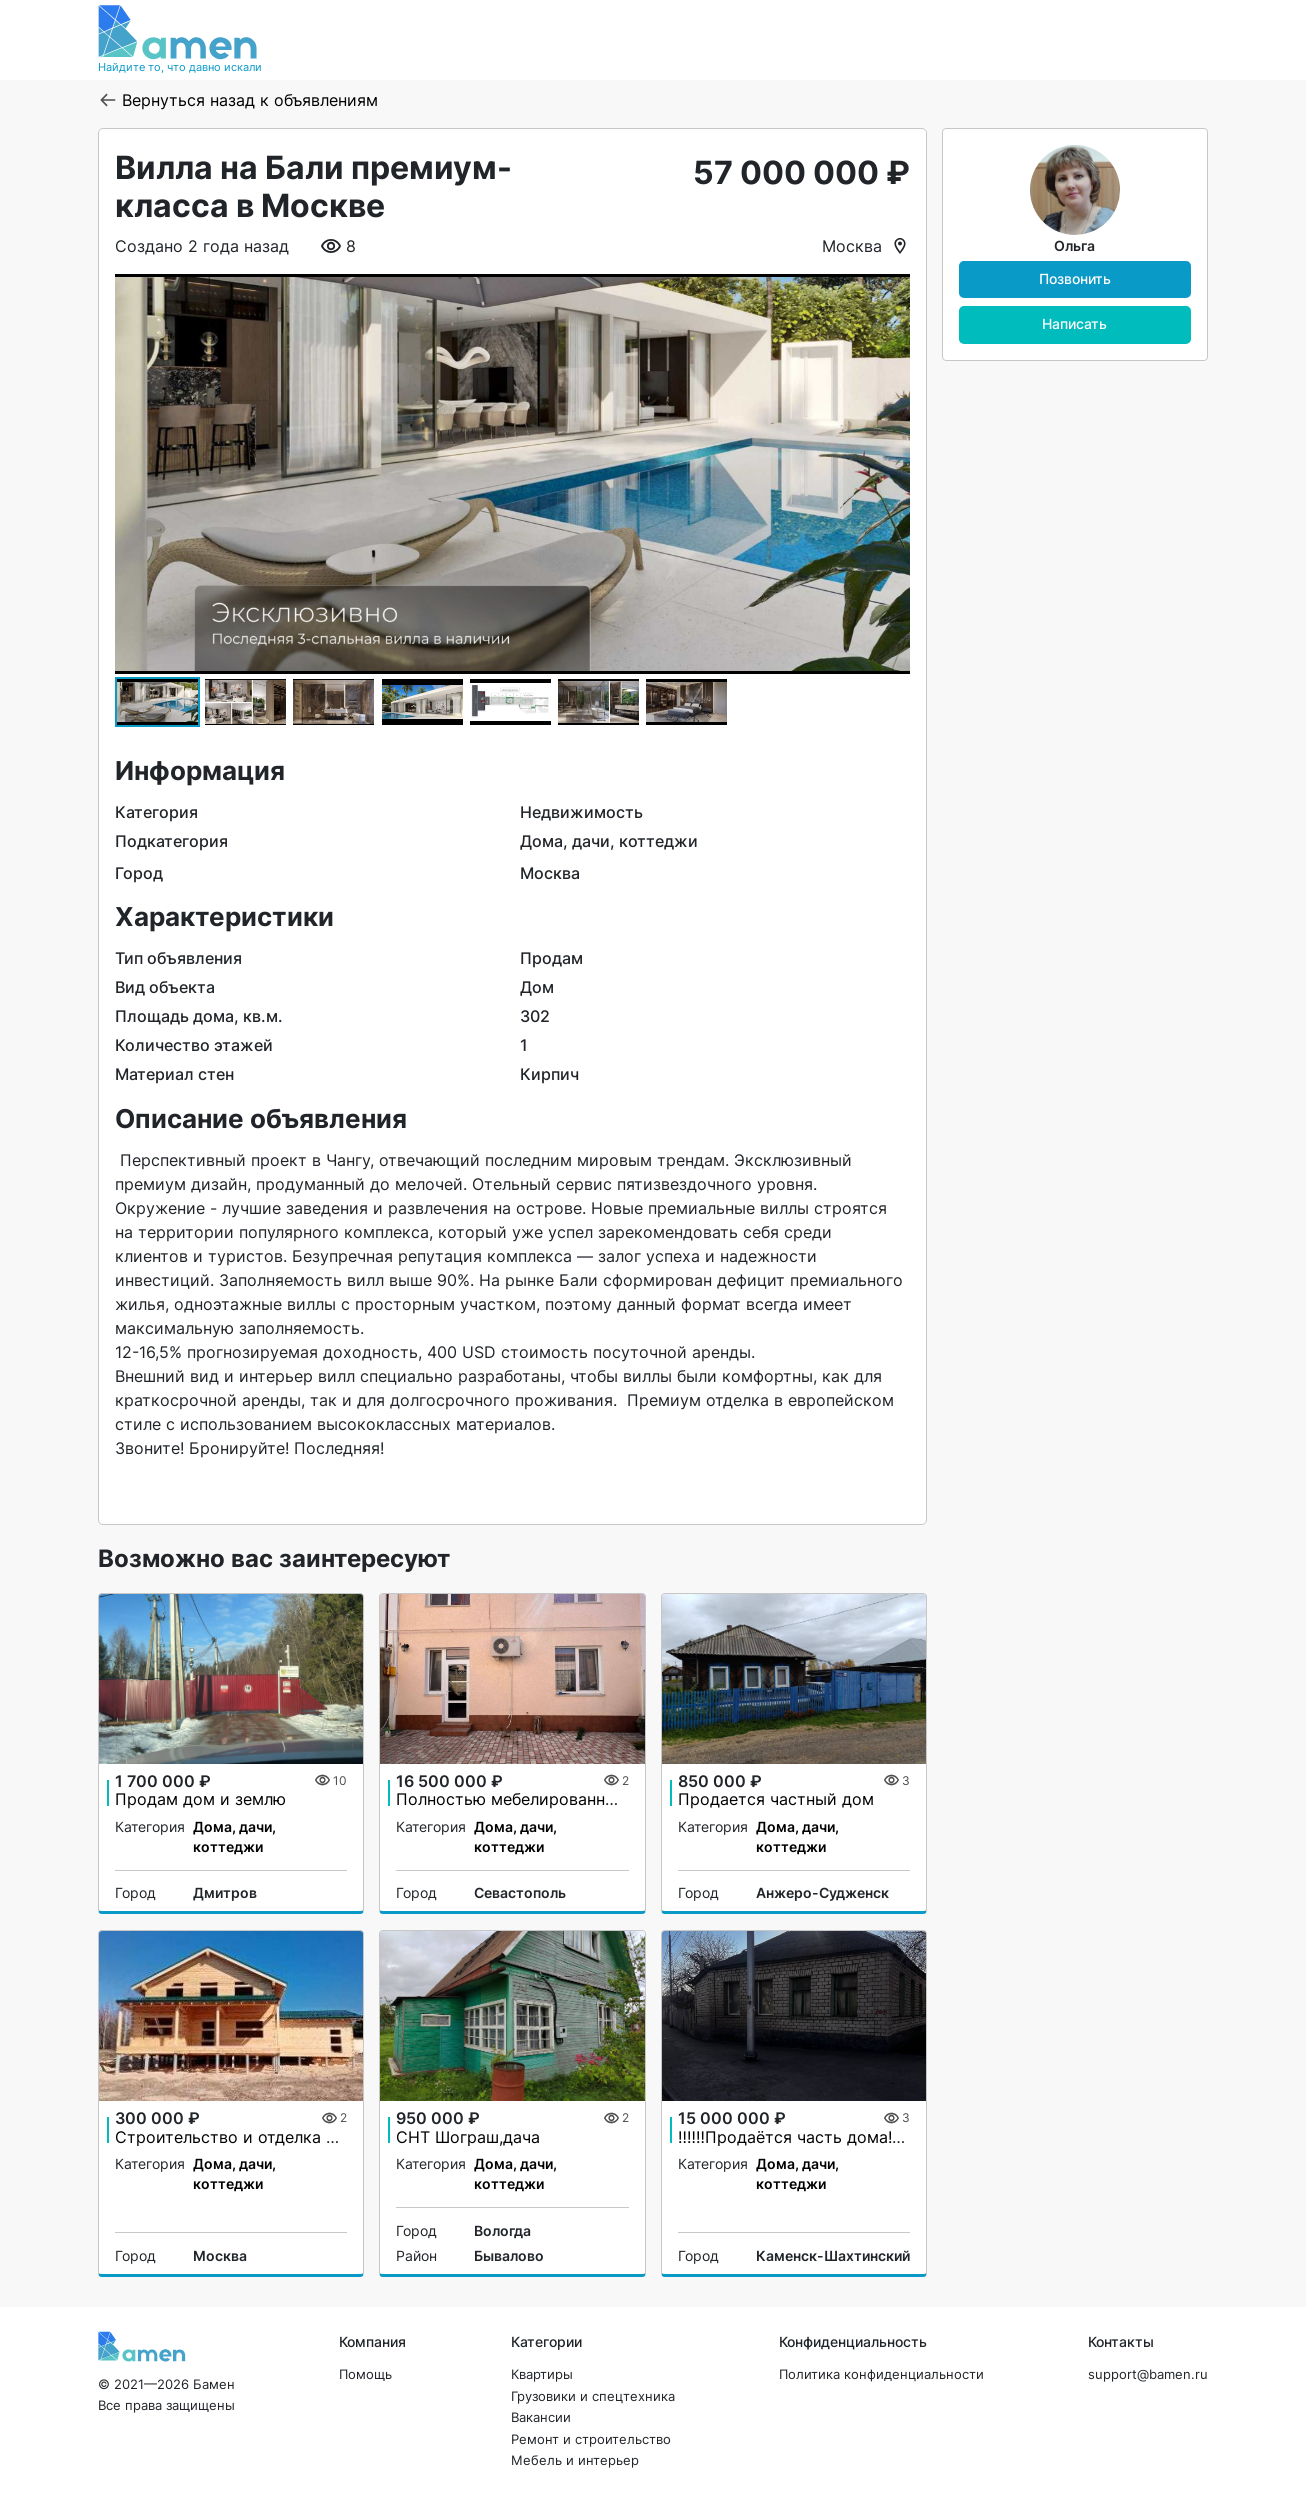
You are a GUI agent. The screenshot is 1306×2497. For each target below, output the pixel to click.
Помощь (365, 2374)
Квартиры (542, 2374)
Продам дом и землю (200, 1799)
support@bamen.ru (1148, 2374)
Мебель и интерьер (575, 2460)
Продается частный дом (776, 1799)
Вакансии (541, 2417)
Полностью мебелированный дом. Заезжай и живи (599, 1799)
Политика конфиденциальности (881, 2374)
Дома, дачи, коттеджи (234, 1836)
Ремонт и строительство (591, 2439)
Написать (1074, 323)
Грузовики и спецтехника (593, 2396)
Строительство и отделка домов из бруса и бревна (320, 2137)
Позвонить (1075, 278)
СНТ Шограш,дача (468, 2137)
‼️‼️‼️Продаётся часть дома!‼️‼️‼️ (798, 2137)
